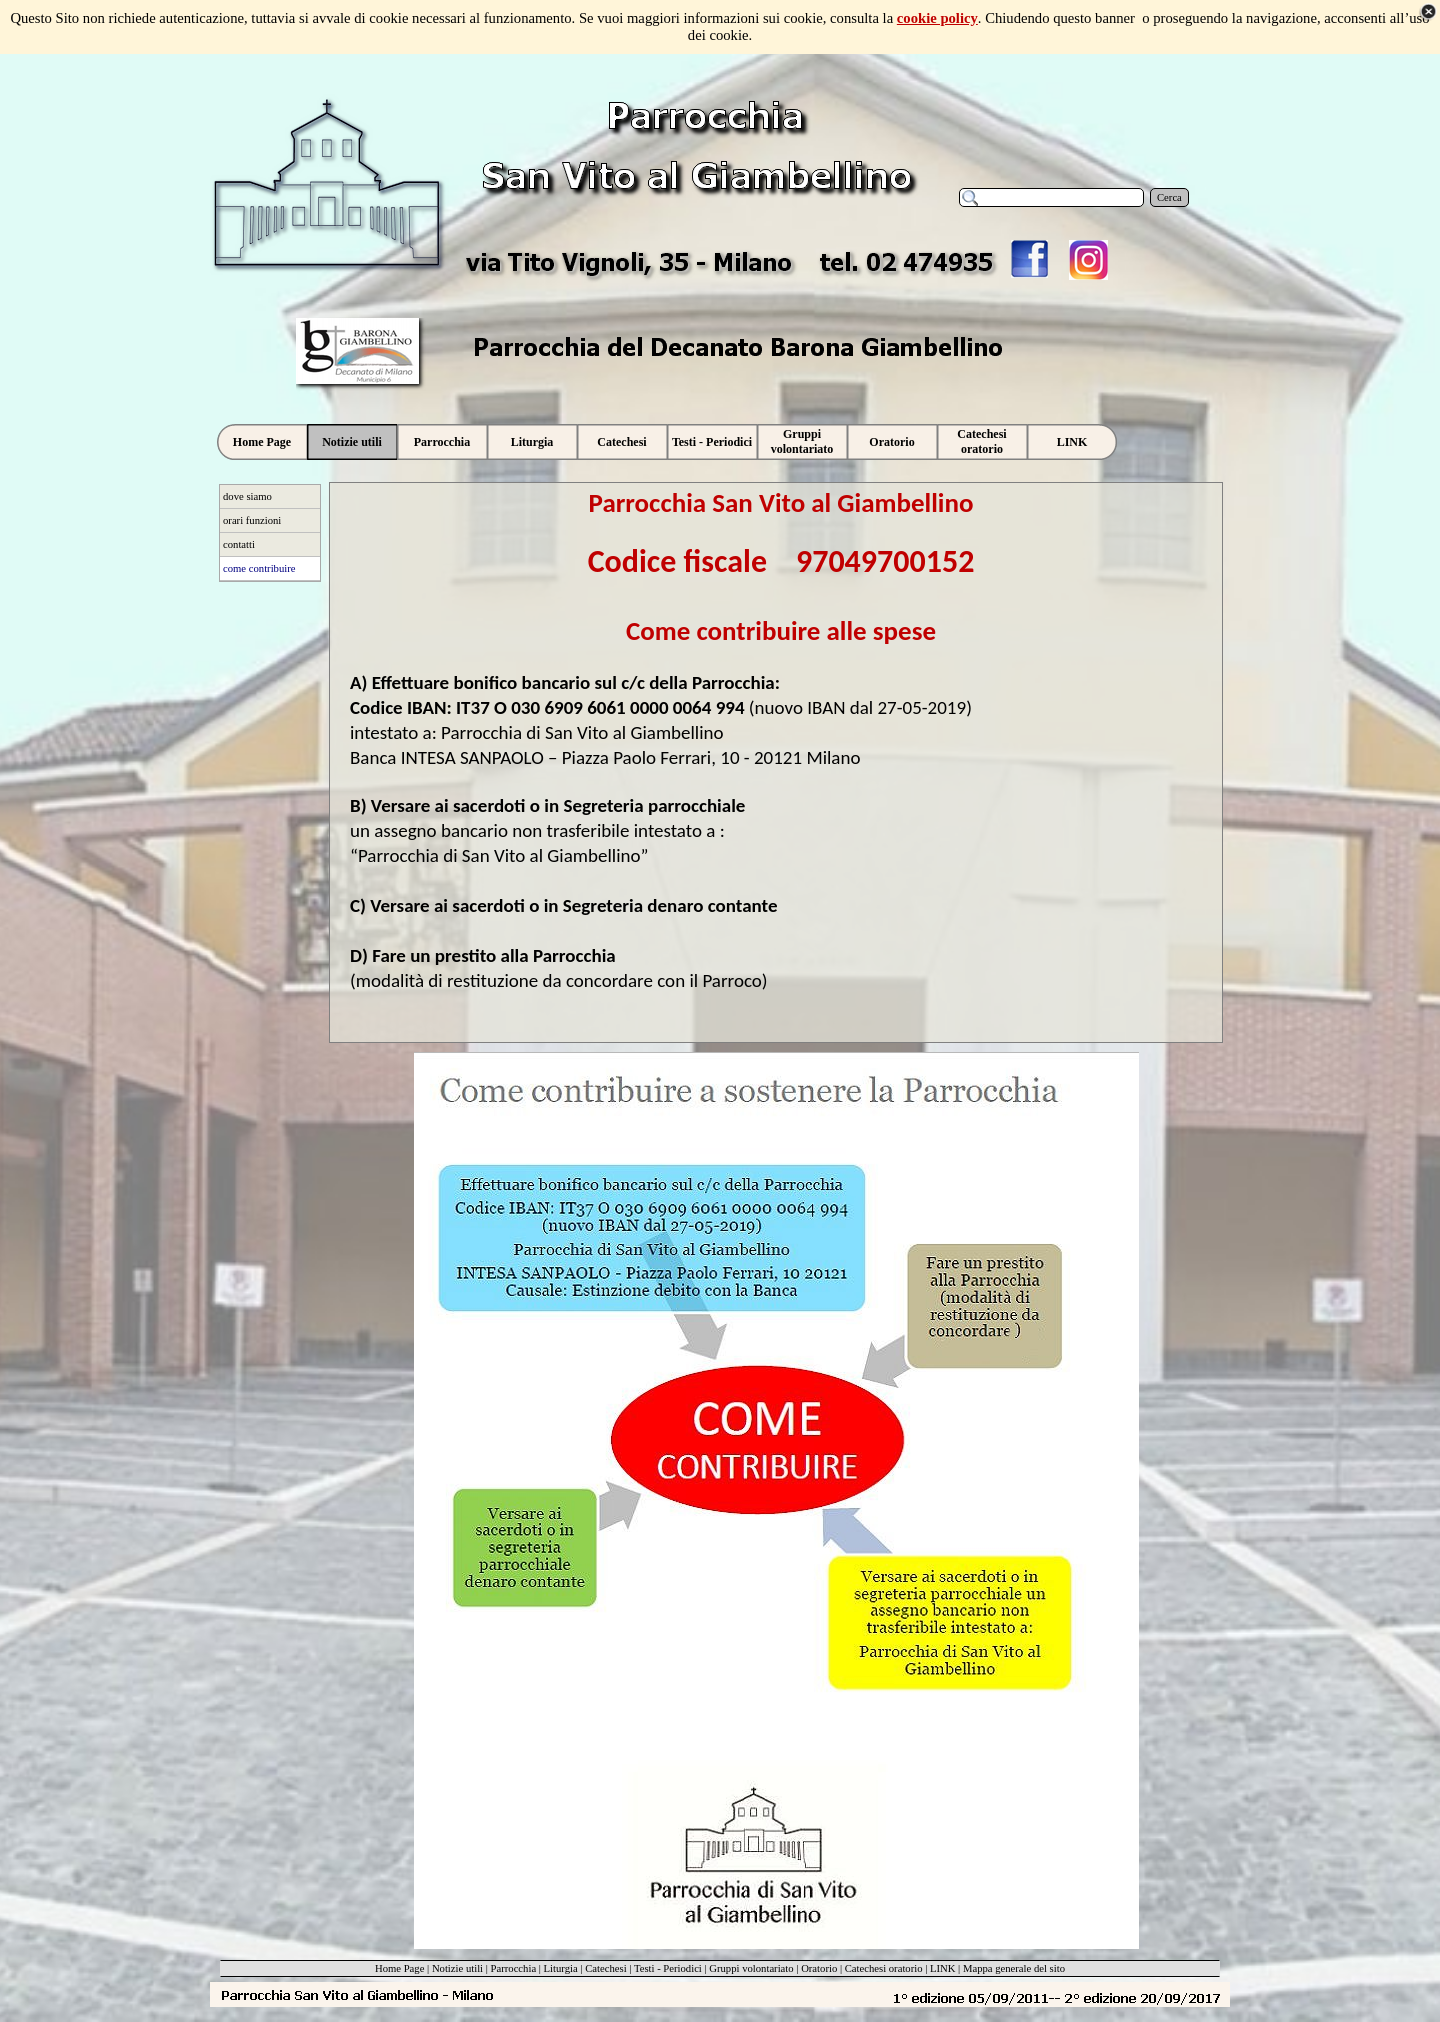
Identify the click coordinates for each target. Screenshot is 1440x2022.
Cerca (1169, 197)
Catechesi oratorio (884, 1968)
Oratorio (819, 1968)
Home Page (399, 1968)
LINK (942, 1968)
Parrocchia (514, 1968)
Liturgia (561, 1968)
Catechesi (605, 1968)
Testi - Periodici (668, 1968)
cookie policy (937, 18)
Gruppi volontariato (751, 1968)
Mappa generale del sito (1014, 1968)
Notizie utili (457, 1968)
